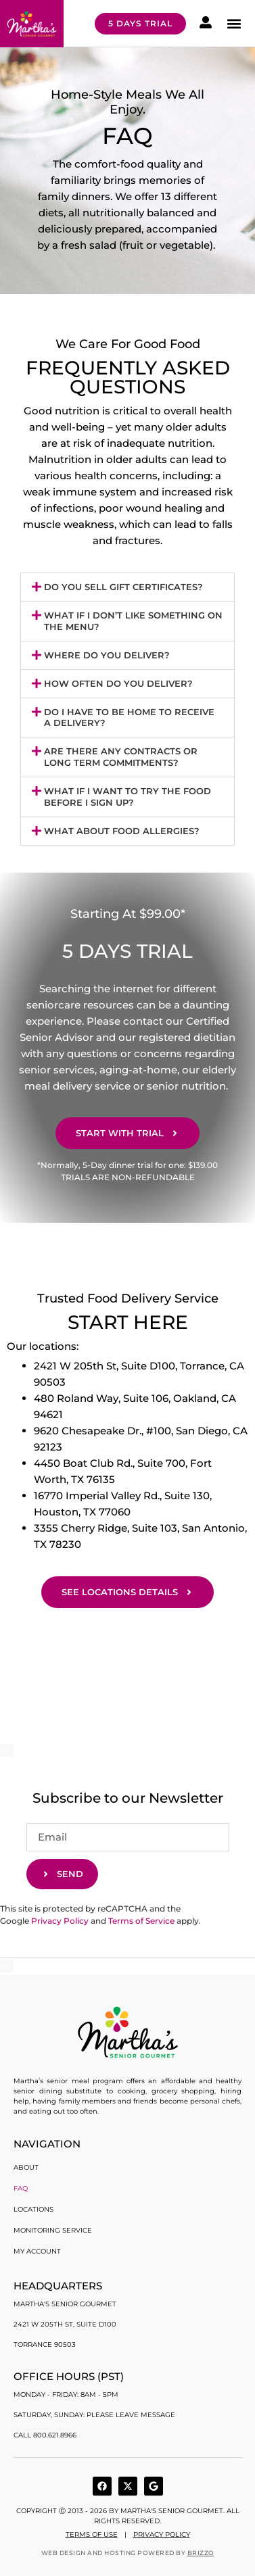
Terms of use (92, 2534)
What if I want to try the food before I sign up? (127, 796)
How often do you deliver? (118, 683)
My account (37, 2251)
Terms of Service (141, 1921)
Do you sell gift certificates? (123, 586)
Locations (33, 2209)
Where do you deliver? (107, 655)
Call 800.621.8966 (45, 2435)
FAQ (21, 2188)
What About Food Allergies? (122, 830)
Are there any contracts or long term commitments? (121, 757)
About (26, 2167)
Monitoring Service (53, 2230)
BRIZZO (200, 2552)
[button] (234, 23)
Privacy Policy (60, 1921)
